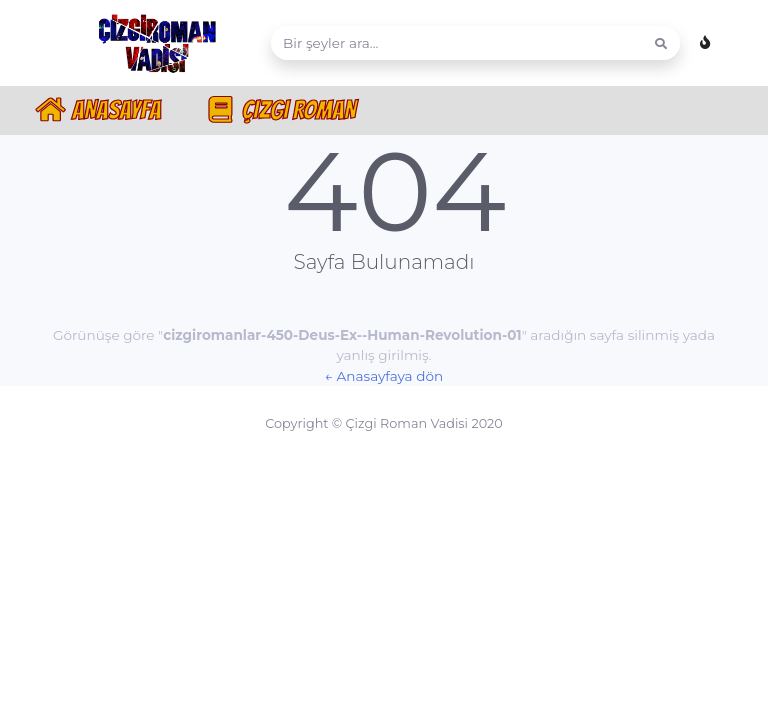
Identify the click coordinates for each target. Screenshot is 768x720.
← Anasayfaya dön (384, 376)
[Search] (457, 43)
